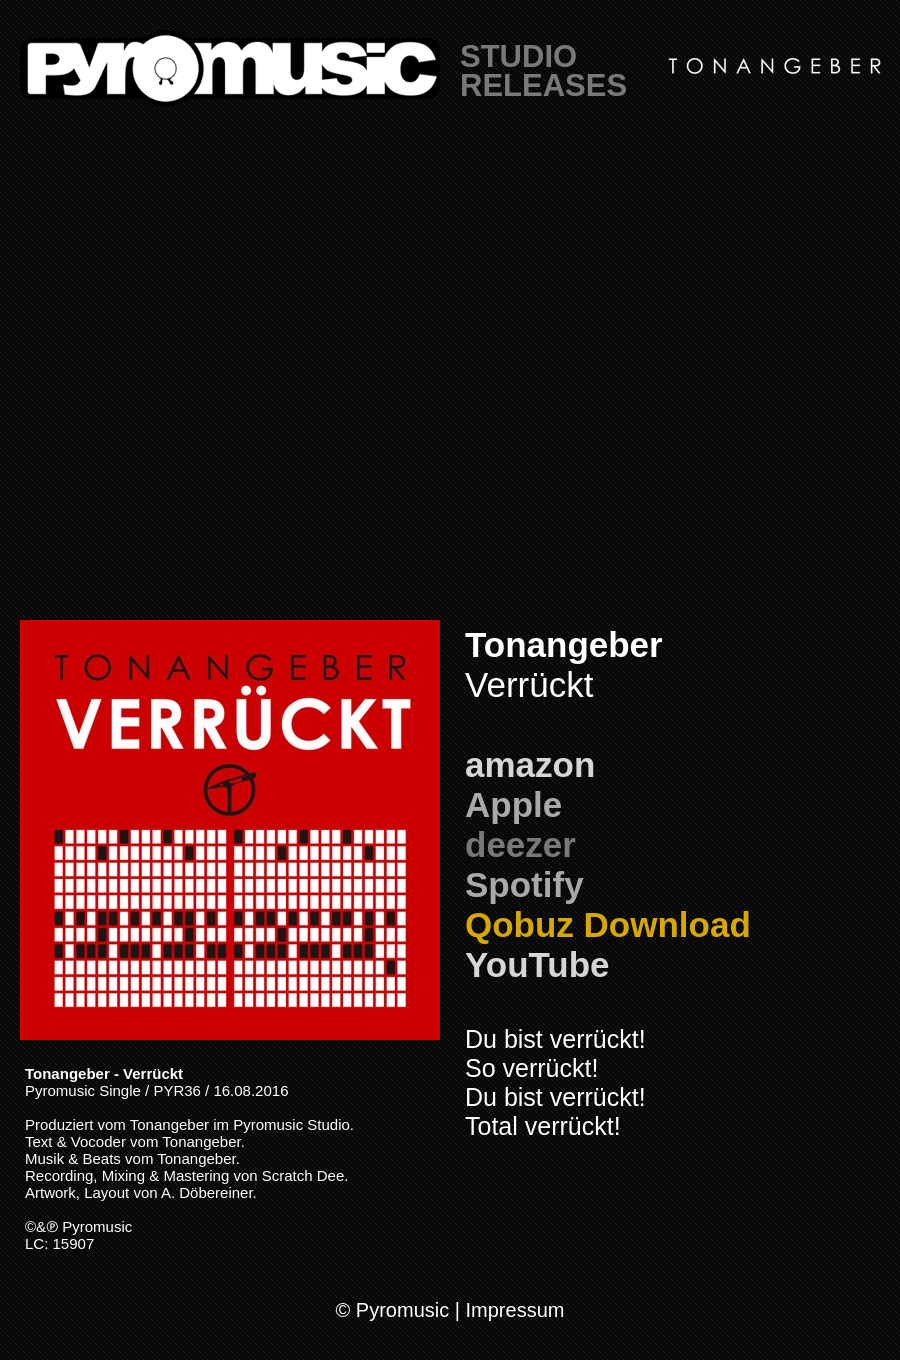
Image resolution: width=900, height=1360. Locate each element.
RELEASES (543, 85)
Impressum (515, 1310)
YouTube (537, 964)
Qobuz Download (608, 924)
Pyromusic (97, 1226)
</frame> (450, 380)
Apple (513, 804)
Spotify (524, 884)
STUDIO (518, 56)
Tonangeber (564, 644)
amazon (530, 764)
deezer (520, 844)
